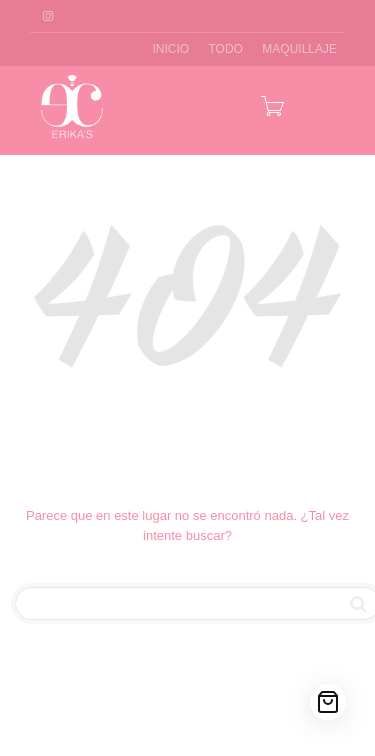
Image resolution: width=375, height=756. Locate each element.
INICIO (170, 49)
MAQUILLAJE (299, 49)
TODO (226, 49)
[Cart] (328, 702)
